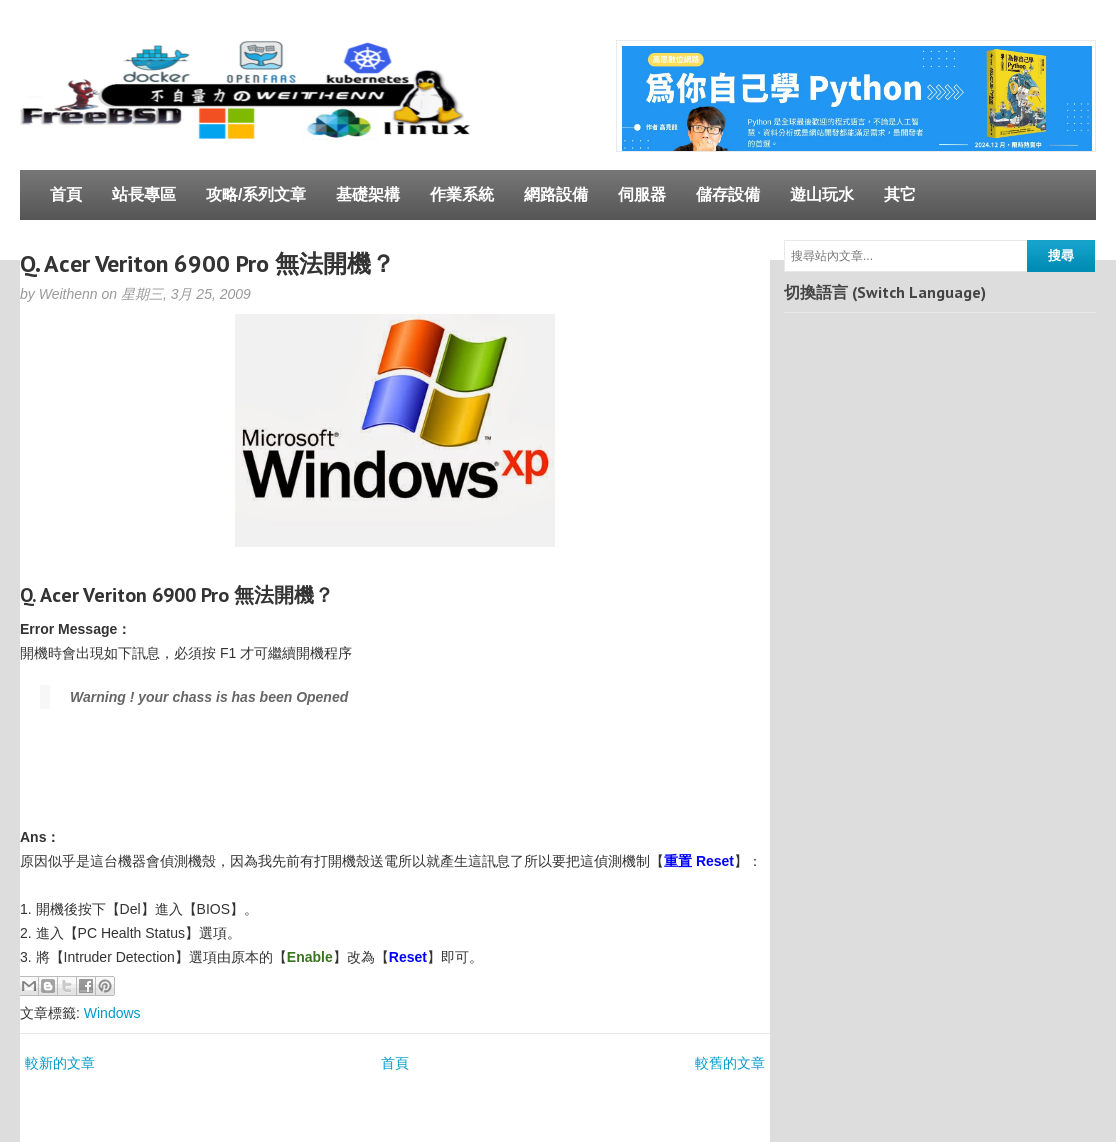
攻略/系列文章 (256, 194)
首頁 (66, 194)
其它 (900, 194)
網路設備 (556, 194)
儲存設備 (728, 194)
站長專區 (144, 194)
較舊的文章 (730, 1063)
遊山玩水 (822, 194)
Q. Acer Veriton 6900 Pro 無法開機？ (207, 263)
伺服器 (642, 194)
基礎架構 (368, 194)
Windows (112, 1013)
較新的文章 (60, 1063)
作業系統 (462, 194)
